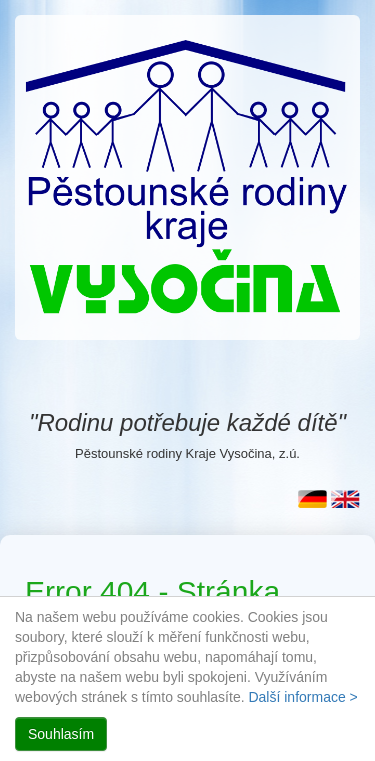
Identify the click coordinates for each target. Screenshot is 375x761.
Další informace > (302, 697)
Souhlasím (61, 734)
